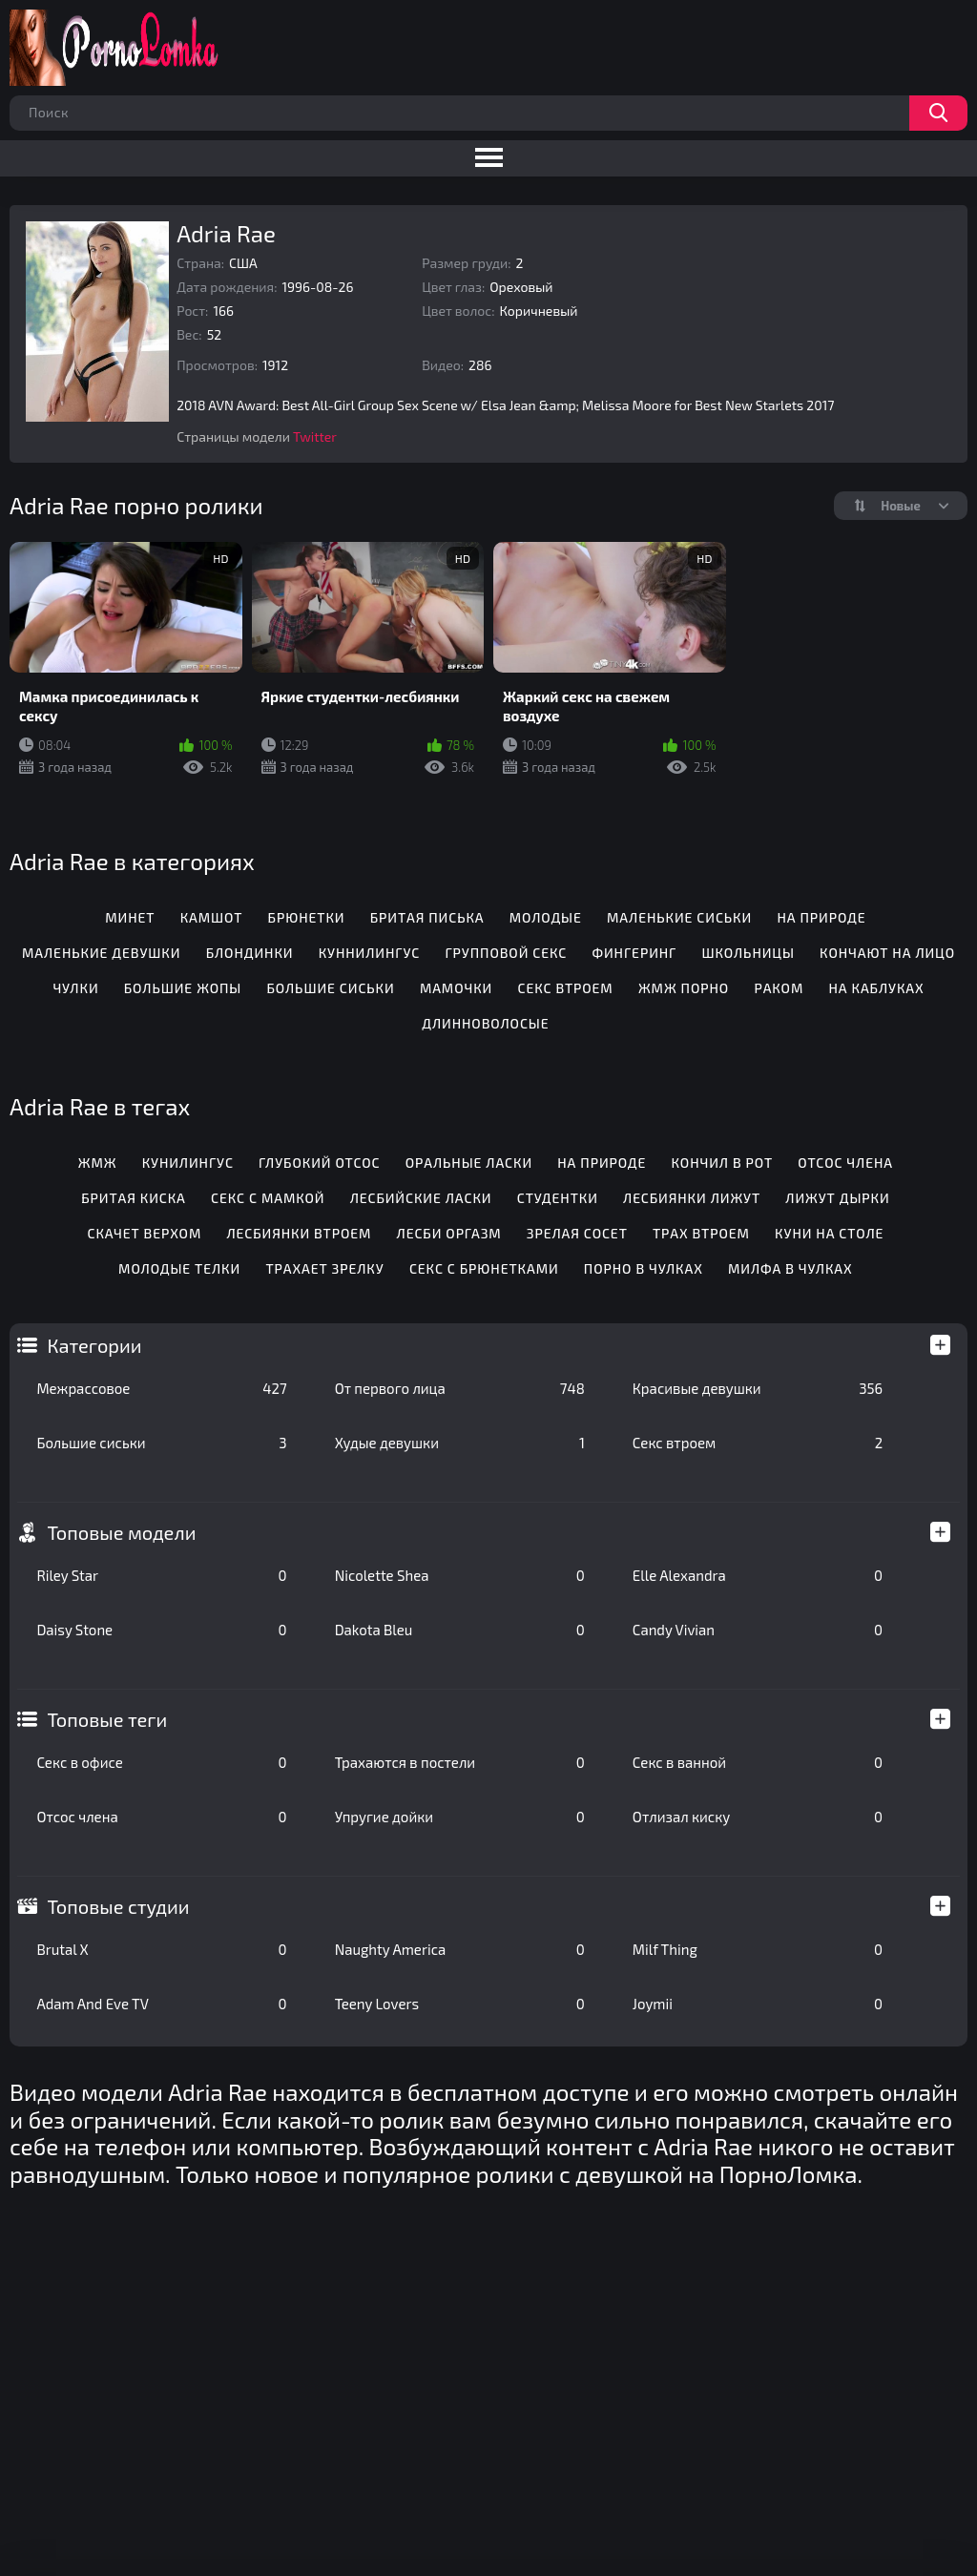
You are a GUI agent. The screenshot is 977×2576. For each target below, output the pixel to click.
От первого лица (460, 1388)
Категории (94, 1345)
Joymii (758, 2003)
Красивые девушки (758, 1388)
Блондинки (250, 953)
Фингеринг (634, 953)
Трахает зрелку (324, 1268)
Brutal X (161, 1949)
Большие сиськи (161, 1442)
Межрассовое (161, 1388)
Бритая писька (427, 917)
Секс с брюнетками (484, 1268)
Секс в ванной (758, 1762)
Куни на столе (829, 1233)
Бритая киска (133, 1198)
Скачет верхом (144, 1233)
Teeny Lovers (460, 2003)
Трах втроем (701, 1233)
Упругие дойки (460, 1816)
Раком (778, 988)
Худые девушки (460, 1442)
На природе (821, 917)
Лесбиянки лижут (691, 1198)
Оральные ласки (468, 1162)
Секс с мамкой (267, 1198)
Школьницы (748, 953)
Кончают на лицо (887, 953)
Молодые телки (179, 1268)
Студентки (557, 1198)
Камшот (211, 917)
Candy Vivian (758, 1629)
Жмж (97, 1162)
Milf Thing (758, 1949)
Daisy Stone (161, 1629)
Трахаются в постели (460, 1762)
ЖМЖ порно (683, 988)
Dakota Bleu (460, 1629)
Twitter (315, 436)
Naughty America (460, 1949)
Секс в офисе (161, 1762)
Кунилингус (188, 1162)
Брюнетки (306, 917)
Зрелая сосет (577, 1233)
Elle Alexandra (758, 1575)
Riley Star (161, 1575)
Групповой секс (506, 953)
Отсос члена (161, 1816)
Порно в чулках (643, 1268)
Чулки (75, 988)
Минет (130, 917)
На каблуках (876, 988)
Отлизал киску (758, 1816)
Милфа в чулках (790, 1268)
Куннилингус (369, 953)
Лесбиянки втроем (298, 1233)
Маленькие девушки (101, 953)
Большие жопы (182, 988)
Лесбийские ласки (421, 1198)
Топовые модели (121, 1532)
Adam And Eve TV (161, 2003)
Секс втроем (758, 1442)
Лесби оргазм (449, 1233)
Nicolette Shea (460, 1575)
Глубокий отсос (319, 1162)
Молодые (545, 917)
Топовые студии (118, 1906)
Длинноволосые (485, 1023)
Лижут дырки (837, 1198)
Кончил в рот (723, 1162)
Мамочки (456, 988)
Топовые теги (107, 1719)
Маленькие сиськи (679, 917)
